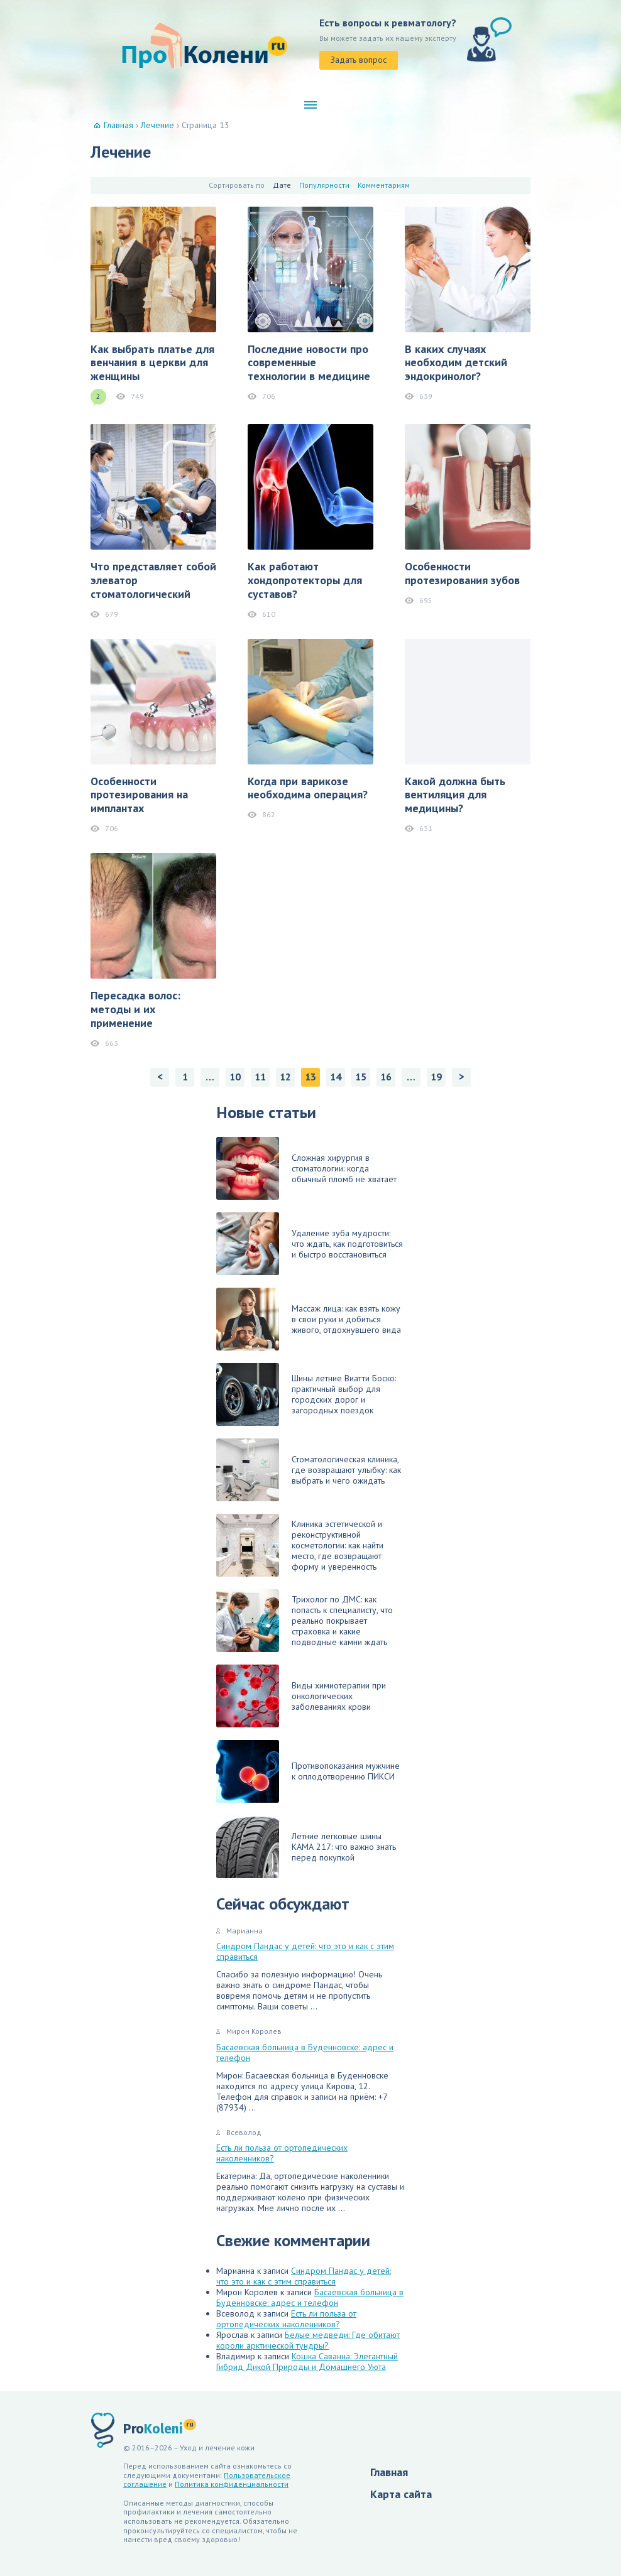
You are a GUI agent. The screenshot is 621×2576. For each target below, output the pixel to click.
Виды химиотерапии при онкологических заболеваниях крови (301, 1696)
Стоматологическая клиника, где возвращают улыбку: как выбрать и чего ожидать (308, 1469)
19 (436, 1076)
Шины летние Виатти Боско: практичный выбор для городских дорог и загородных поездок (306, 1394)
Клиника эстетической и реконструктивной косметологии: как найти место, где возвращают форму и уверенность (299, 1545)
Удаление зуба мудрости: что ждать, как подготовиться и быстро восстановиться (309, 1243)
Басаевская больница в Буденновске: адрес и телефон (304, 2052)
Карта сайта (401, 2494)
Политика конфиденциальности (232, 2484)
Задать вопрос (359, 59)
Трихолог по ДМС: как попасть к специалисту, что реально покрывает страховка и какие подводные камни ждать (304, 1620)
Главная (389, 2472)
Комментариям (384, 185)
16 (386, 1076)
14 (335, 1076)
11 (260, 1076)
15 (360, 1076)
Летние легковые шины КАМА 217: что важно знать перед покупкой (306, 1846)
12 (285, 1076)
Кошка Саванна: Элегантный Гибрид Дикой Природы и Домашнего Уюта (307, 2361)
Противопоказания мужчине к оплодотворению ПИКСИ (308, 1771)
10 (235, 1076)
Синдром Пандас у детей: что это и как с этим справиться (305, 1951)
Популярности (324, 185)
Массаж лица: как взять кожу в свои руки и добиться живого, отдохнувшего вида (308, 1319)
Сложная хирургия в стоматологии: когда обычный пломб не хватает (306, 1168)
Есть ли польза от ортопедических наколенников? (282, 2153)
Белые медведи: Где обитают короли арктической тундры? (308, 2340)
